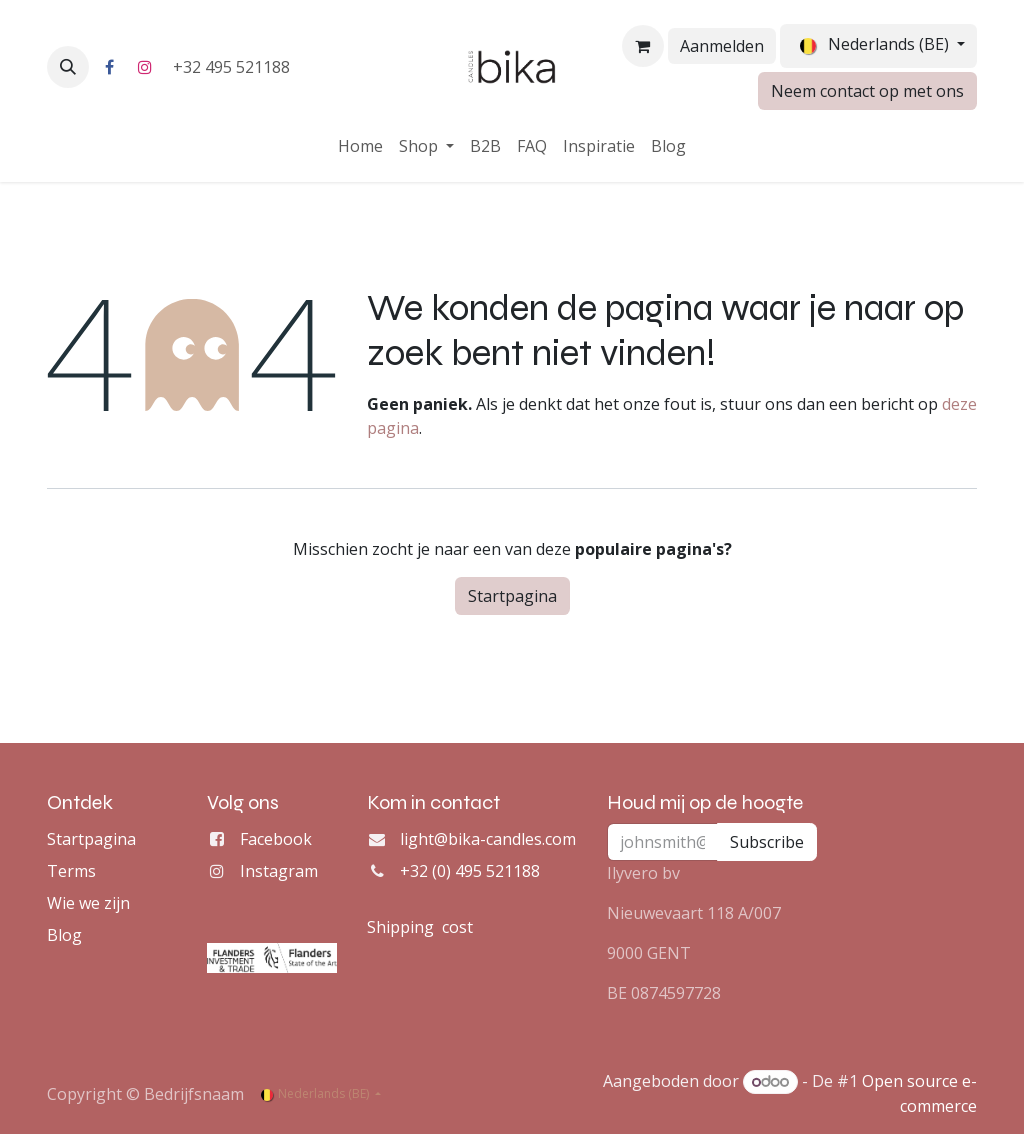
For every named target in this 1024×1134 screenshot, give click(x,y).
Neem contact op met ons (867, 91)
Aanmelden (722, 46)
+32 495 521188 (233, 67)
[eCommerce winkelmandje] (643, 46)
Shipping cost (420, 927)
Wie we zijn (88, 903)
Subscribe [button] (767, 842)
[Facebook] (109, 67)
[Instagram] (145, 67)
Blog (64, 935)
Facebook (276, 839)
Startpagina (512, 596)
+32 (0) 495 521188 (470, 871)
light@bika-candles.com (488, 839)
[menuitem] (360, 146)
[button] (68, 67)
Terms (71, 871)
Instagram (279, 871)
